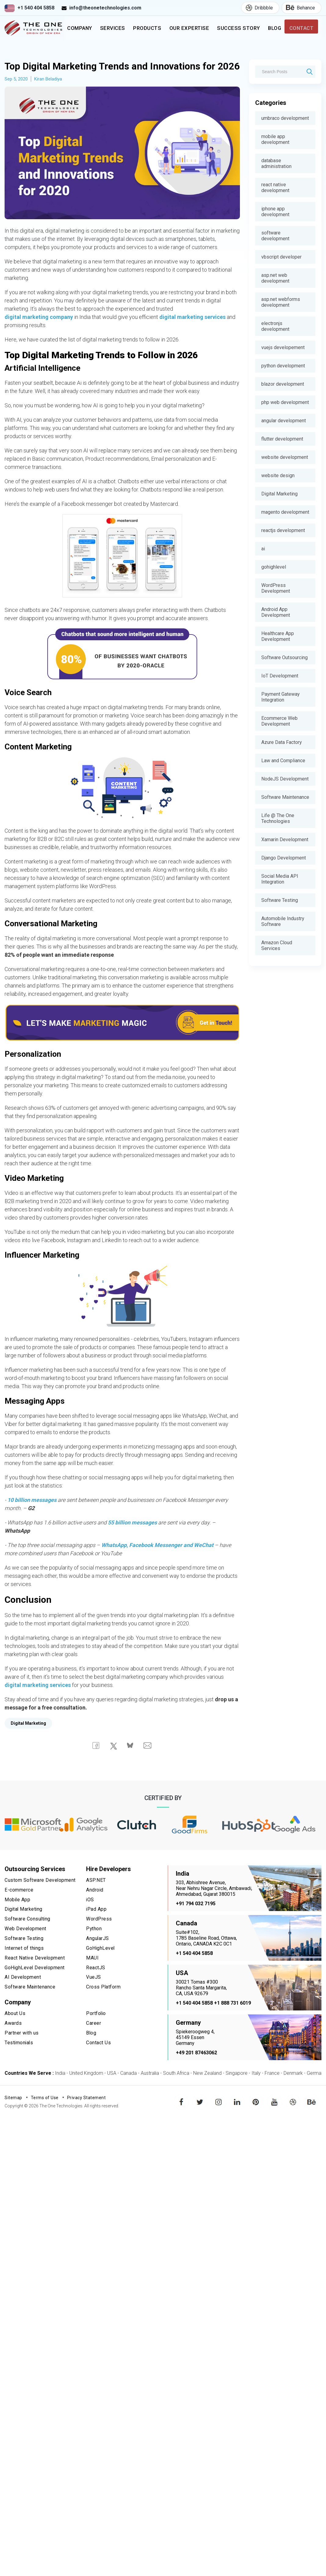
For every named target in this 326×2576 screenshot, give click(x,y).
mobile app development (275, 139)
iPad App (96, 1925)
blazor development (282, 384)
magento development (285, 512)
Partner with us (22, 2046)
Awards (13, 2037)
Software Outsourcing (284, 657)
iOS (90, 1916)
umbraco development (285, 118)
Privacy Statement (86, 2114)
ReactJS (95, 1982)
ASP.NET (96, 1897)
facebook (181, 2114)
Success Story (228, 33)
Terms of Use (45, 2114)
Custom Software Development (40, 1897)
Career (93, 2037)
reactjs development (283, 530)
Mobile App (18, 1916)
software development (275, 235)
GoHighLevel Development (35, 1982)
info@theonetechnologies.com (105, 8)
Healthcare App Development (277, 636)
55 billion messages (132, 1539)
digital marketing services (192, 333)
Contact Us (98, 2056)
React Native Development (35, 1973)
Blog (272, 33)
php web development (285, 402)
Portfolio (96, 2028)
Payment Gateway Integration (280, 697)
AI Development (23, 1992)
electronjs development (275, 326)
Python (94, 1944)
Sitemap (13, 2114)
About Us (15, 2028)
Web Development (26, 1944)
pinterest (255, 2114)
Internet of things (24, 1963)
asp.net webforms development (280, 302)
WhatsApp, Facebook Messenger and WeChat (157, 1562)
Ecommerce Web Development (279, 721)
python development (283, 366)
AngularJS (97, 1954)
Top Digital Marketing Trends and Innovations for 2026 (119, 74)
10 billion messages (31, 1516)
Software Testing (279, 900)
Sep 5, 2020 (16, 95)
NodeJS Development (285, 779)
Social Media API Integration (279, 879)
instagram (218, 2114)
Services (112, 33)
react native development (275, 187)
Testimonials (19, 2056)
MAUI (92, 1973)
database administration (276, 163)
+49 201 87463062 (196, 2069)
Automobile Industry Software (282, 921)
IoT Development (279, 676)
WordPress (99, 1935)
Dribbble (257, 7)
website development (284, 457)
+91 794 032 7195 (196, 1920)
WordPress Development (275, 588)
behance (311, 2114)
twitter (201, 2114)
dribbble (293, 2114)
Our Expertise (183, 33)
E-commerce (19, 1906)
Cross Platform (103, 2001)
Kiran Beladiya (48, 95)
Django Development (283, 858)
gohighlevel (273, 567)
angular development (283, 420)
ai (263, 549)
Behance (298, 7)
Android (95, 1906)
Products (146, 33)
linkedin (237, 2114)
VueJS (93, 1992)
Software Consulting (28, 1935)
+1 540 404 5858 (35, 8)
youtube (274, 2114)
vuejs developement (283, 347)
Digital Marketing (279, 494)
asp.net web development (275, 278)
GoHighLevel (100, 1963)
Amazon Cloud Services (276, 945)
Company (79, 33)
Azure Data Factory (281, 742)
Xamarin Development (284, 839)
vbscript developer (281, 257)
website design (278, 475)
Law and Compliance (283, 760)
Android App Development (275, 612)
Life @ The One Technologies (277, 818)
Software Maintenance (285, 797)
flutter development (282, 439)
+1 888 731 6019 (232, 2020)
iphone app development (275, 211)
